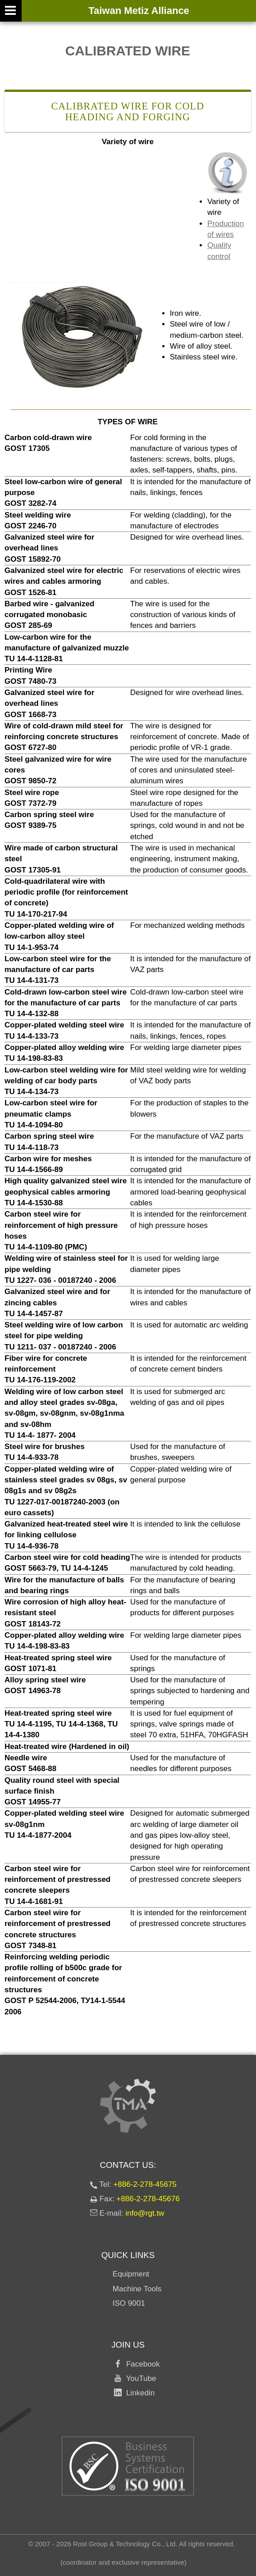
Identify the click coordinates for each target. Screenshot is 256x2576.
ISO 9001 (129, 2303)
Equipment (131, 2274)
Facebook (141, 2364)
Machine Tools (137, 2289)
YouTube (139, 2378)
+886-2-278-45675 (144, 2184)
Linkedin (138, 2393)
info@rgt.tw (144, 2213)
